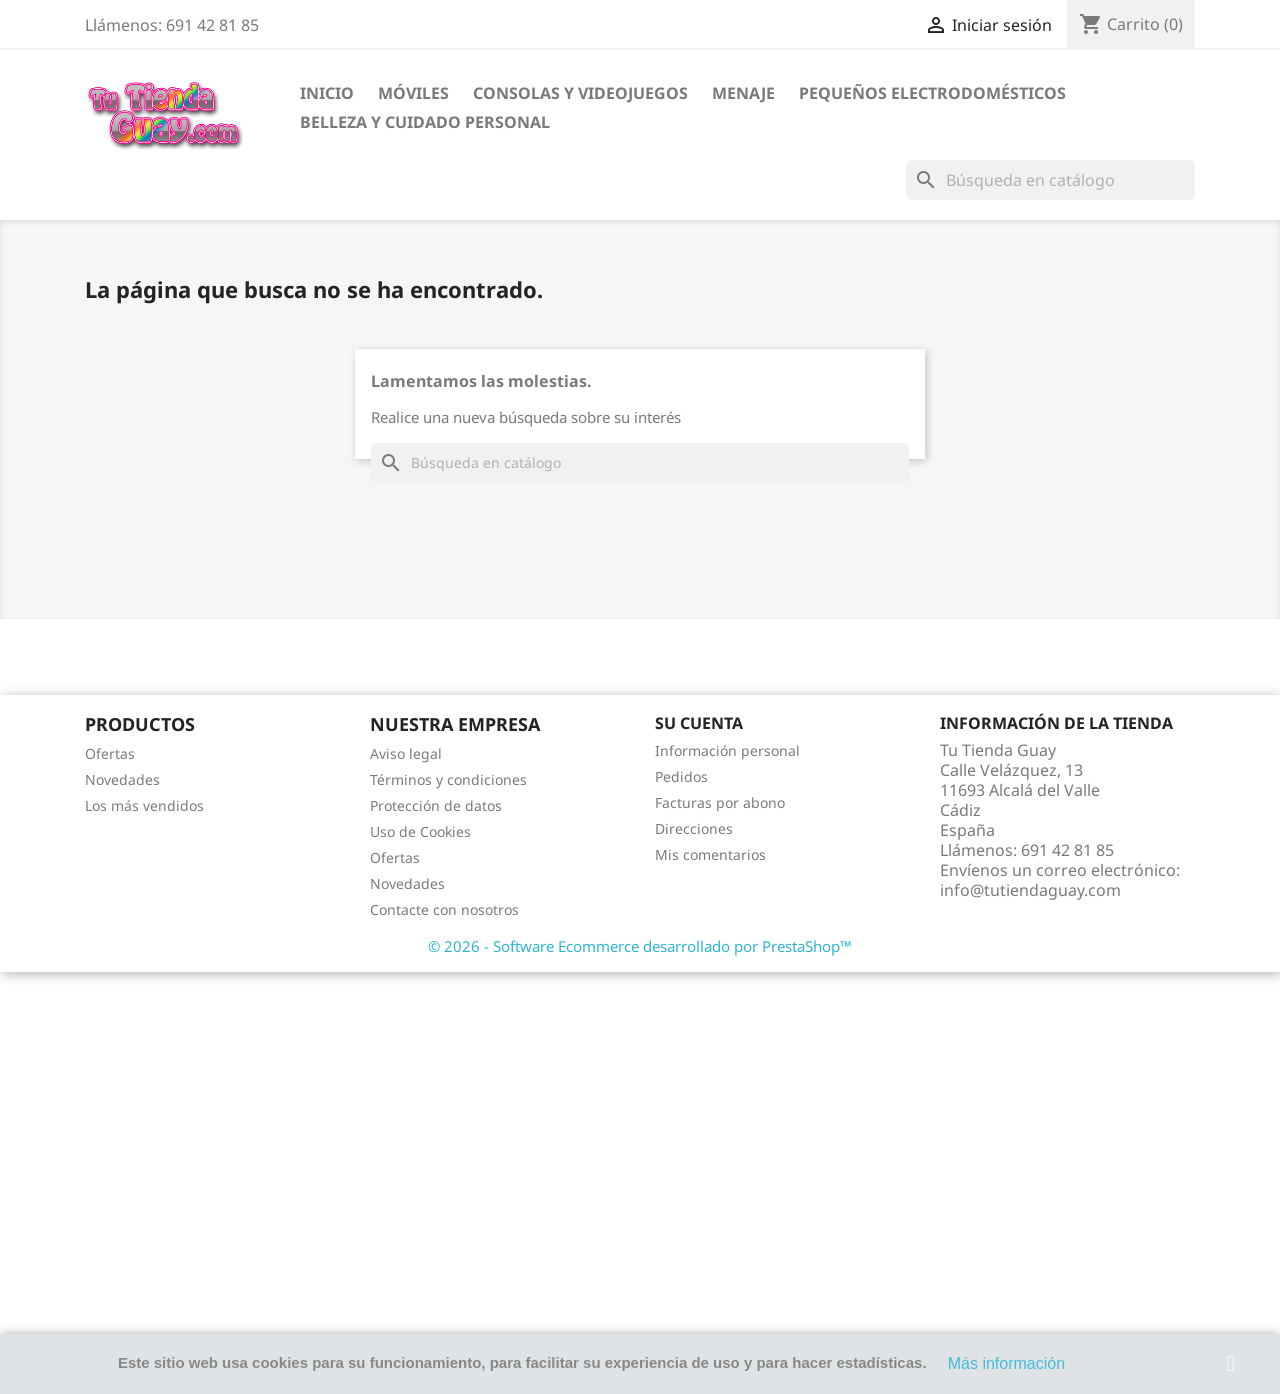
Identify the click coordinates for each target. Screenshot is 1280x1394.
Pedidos (681, 776)
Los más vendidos (144, 805)
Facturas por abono (720, 802)
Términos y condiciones (448, 779)
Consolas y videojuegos (580, 93)
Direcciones (694, 828)
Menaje (743, 93)
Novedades (122, 779)
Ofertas (110, 753)
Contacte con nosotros (444, 909)
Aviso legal (406, 753)
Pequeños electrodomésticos (932, 93)
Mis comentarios (710, 854)
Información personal (727, 750)
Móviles (413, 93)
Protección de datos (436, 805)
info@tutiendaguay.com (1030, 890)
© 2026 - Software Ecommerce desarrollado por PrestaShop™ (640, 946)
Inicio (327, 93)
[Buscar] (1050, 180)
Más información (1006, 1363)
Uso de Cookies (420, 831)
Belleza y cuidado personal (425, 122)
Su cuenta (699, 723)
